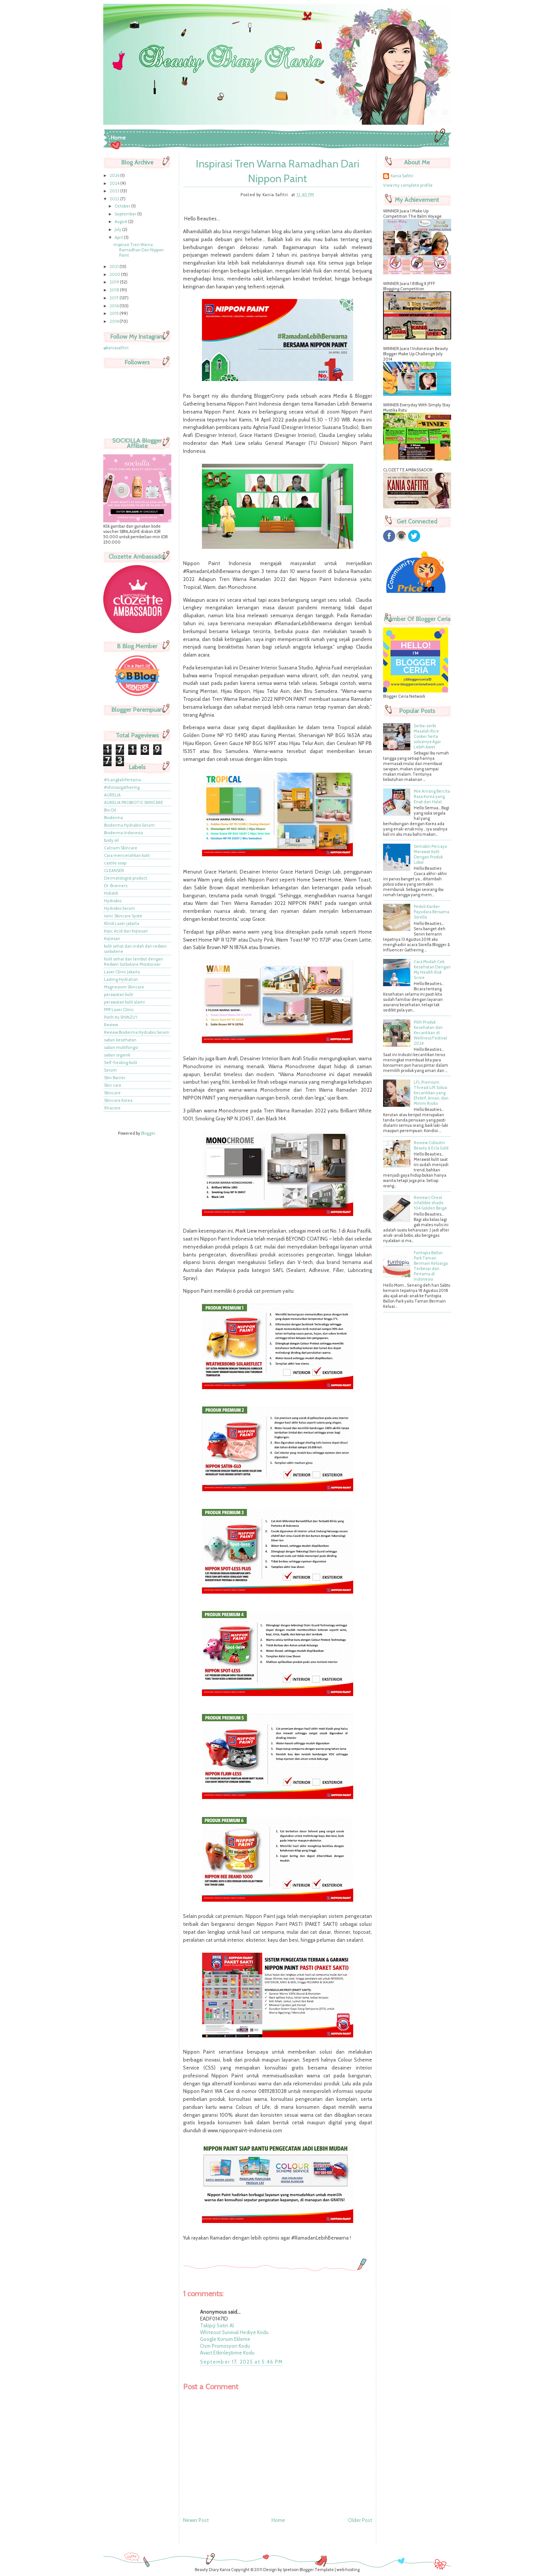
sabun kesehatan (120, 1039)
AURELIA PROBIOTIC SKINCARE (133, 802)
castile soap (115, 863)
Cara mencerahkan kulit (127, 855)
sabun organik (117, 1055)
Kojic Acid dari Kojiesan (126, 931)
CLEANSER (114, 870)
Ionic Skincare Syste (123, 916)
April (119, 237)
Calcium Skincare (120, 847)
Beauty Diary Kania (212, 2569)
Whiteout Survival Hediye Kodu (234, 2332)
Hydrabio (112, 900)
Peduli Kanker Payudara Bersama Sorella (431, 912)
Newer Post (196, 2520)
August (121, 221)
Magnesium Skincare (124, 987)
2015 (114, 313)
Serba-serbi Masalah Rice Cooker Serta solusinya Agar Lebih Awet (427, 736)
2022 (115, 198)
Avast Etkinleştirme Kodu (227, 2353)
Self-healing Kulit (120, 1062)
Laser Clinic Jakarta (122, 971)
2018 (115, 290)
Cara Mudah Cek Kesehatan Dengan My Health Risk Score (432, 969)
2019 (115, 282)
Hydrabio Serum (119, 908)
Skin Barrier (115, 1077)
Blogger (148, 1133)
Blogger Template (317, 2569)
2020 (115, 274)
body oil (111, 840)
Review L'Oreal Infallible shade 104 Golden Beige (430, 1203)
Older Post (360, 2520)
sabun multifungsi (121, 1047)
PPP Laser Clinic (119, 1009)
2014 (114, 321)
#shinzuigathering (122, 787)
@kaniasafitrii (116, 347)
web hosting (348, 2569)
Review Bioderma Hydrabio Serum (136, 1032)
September (126, 214)
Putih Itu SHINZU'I (120, 1017)
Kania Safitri (402, 175)
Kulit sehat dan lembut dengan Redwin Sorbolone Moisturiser (133, 961)
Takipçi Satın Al (217, 2325)
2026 (115, 175)
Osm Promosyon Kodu (225, 2346)
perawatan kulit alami (124, 1002)
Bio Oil (110, 810)
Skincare (112, 1092)
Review (111, 1024)
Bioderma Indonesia (123, 832)
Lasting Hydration (121, 979)
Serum (110, 1070)
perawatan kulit (118, 994)
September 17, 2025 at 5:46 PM (241, 2362)
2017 (114, 298)
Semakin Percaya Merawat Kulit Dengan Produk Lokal (430, 854)
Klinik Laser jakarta (121, 923)
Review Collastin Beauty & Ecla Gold (431, 1145)
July (118, 229)
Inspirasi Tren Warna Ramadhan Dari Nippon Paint (138, 250)
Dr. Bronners (115, 885)
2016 (114, 305)
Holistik (111, 893)
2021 (114, 266)
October (123, 206)
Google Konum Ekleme (225, 2339)
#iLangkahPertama (122, 779)
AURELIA (112, 795)
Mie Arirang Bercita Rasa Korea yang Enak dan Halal (432, 796)
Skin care (112, 1085)
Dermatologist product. (126, 878)
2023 (115, 191)
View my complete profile (408, 185)
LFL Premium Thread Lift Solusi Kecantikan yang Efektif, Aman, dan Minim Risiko (431, 1093)
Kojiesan (112, 938)
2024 (115, 183)
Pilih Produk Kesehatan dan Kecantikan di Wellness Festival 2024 (430, 1032)
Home (118, 137)
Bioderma (113, 817)
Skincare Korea (118, 1100)
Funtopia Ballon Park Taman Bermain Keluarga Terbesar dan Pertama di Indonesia (431, 1266)
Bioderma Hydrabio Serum (129, 825)
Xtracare (112, 1108)
